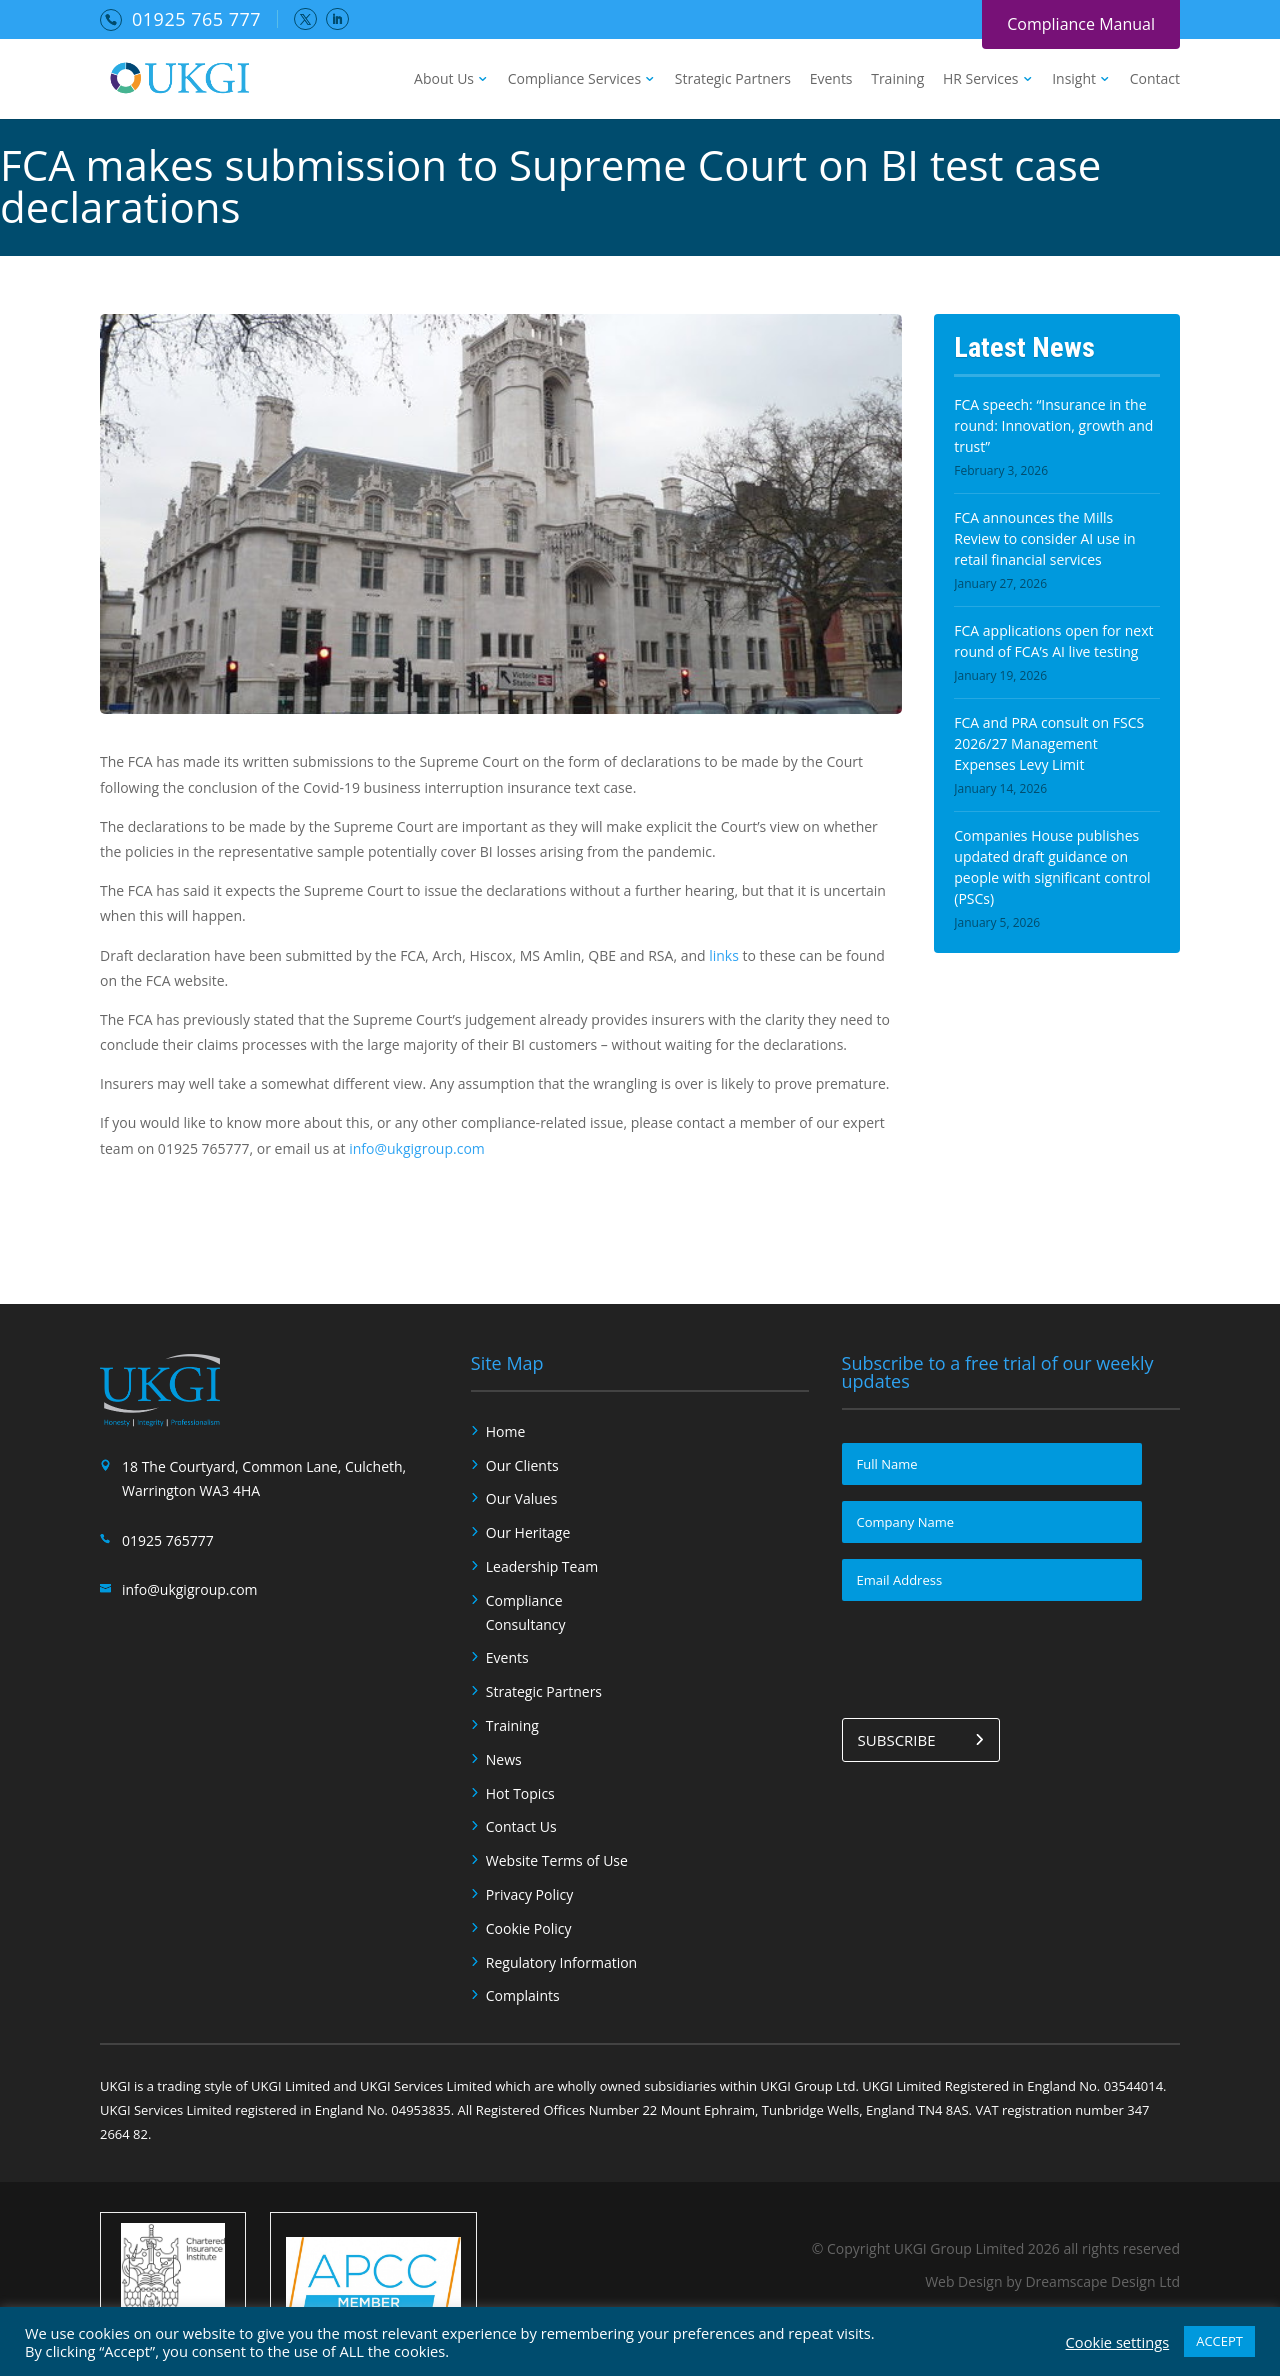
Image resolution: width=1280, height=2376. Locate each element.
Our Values (522, 1498)
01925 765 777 (196, 19)
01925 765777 (168, 1540)
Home (506, 1431)
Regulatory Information (561, 1962)
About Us (444, 80)
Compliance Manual (1081, 24)
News (504, 1759)
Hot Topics (520, 1793)
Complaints (523, 1995)
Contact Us (521, 1826)
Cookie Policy (529, 1928)
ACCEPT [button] (1219, 2341)
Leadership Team (542, 1566)
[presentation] (994, 1656)
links (724, 955)
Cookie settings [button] (1118, 2342)
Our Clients (522, 1465)
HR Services (981, 80)
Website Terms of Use (557, 1860)
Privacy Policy (529, 1894)
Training (897, 80)
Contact (1155, 80)
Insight (1074, 80)
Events (831, 80)
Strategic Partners (733, 80)
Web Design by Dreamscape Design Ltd (1052, 2281)
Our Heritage (528, 1532)
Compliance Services (574, 80)
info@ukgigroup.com (417, 1148)
